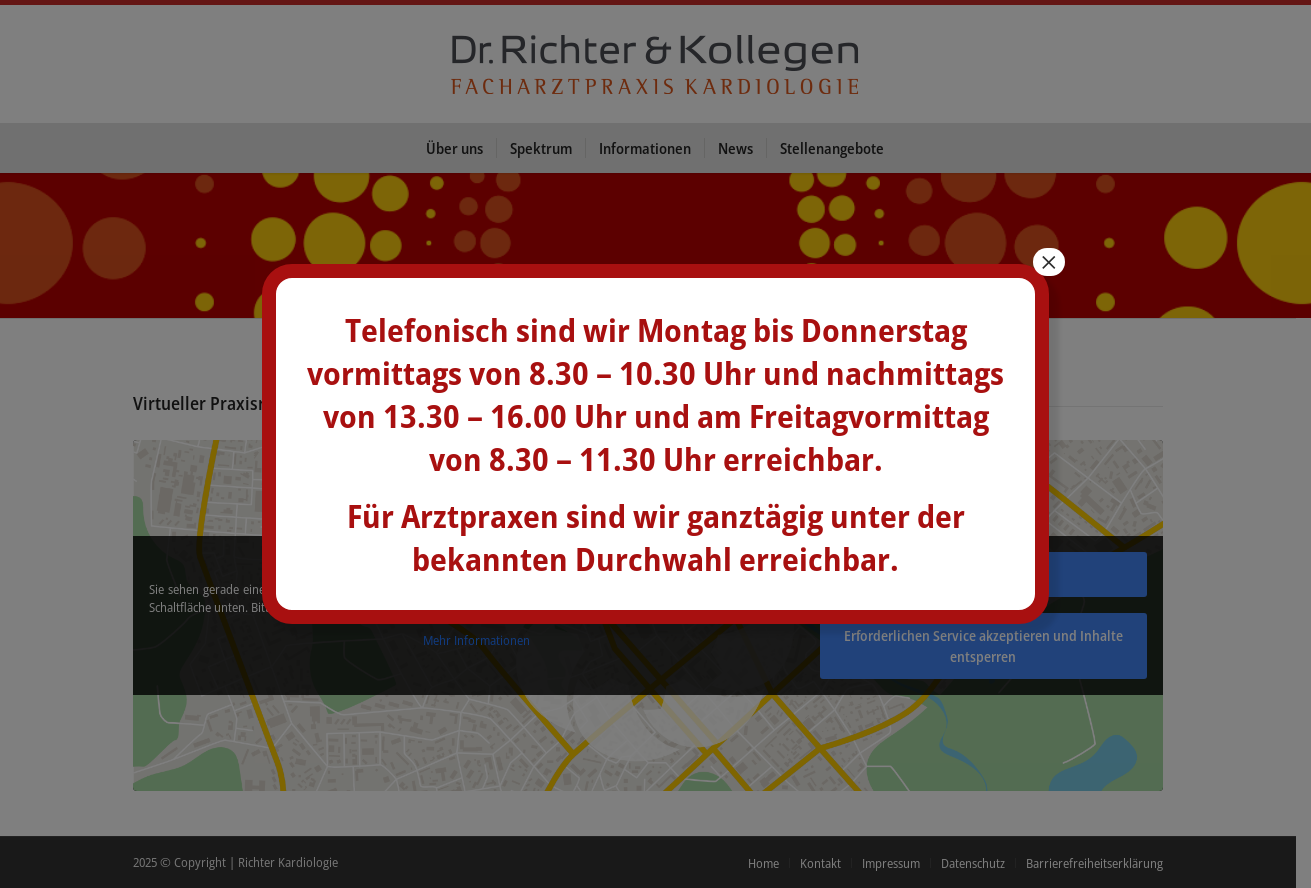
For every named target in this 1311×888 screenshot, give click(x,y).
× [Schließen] (1049, 262)
